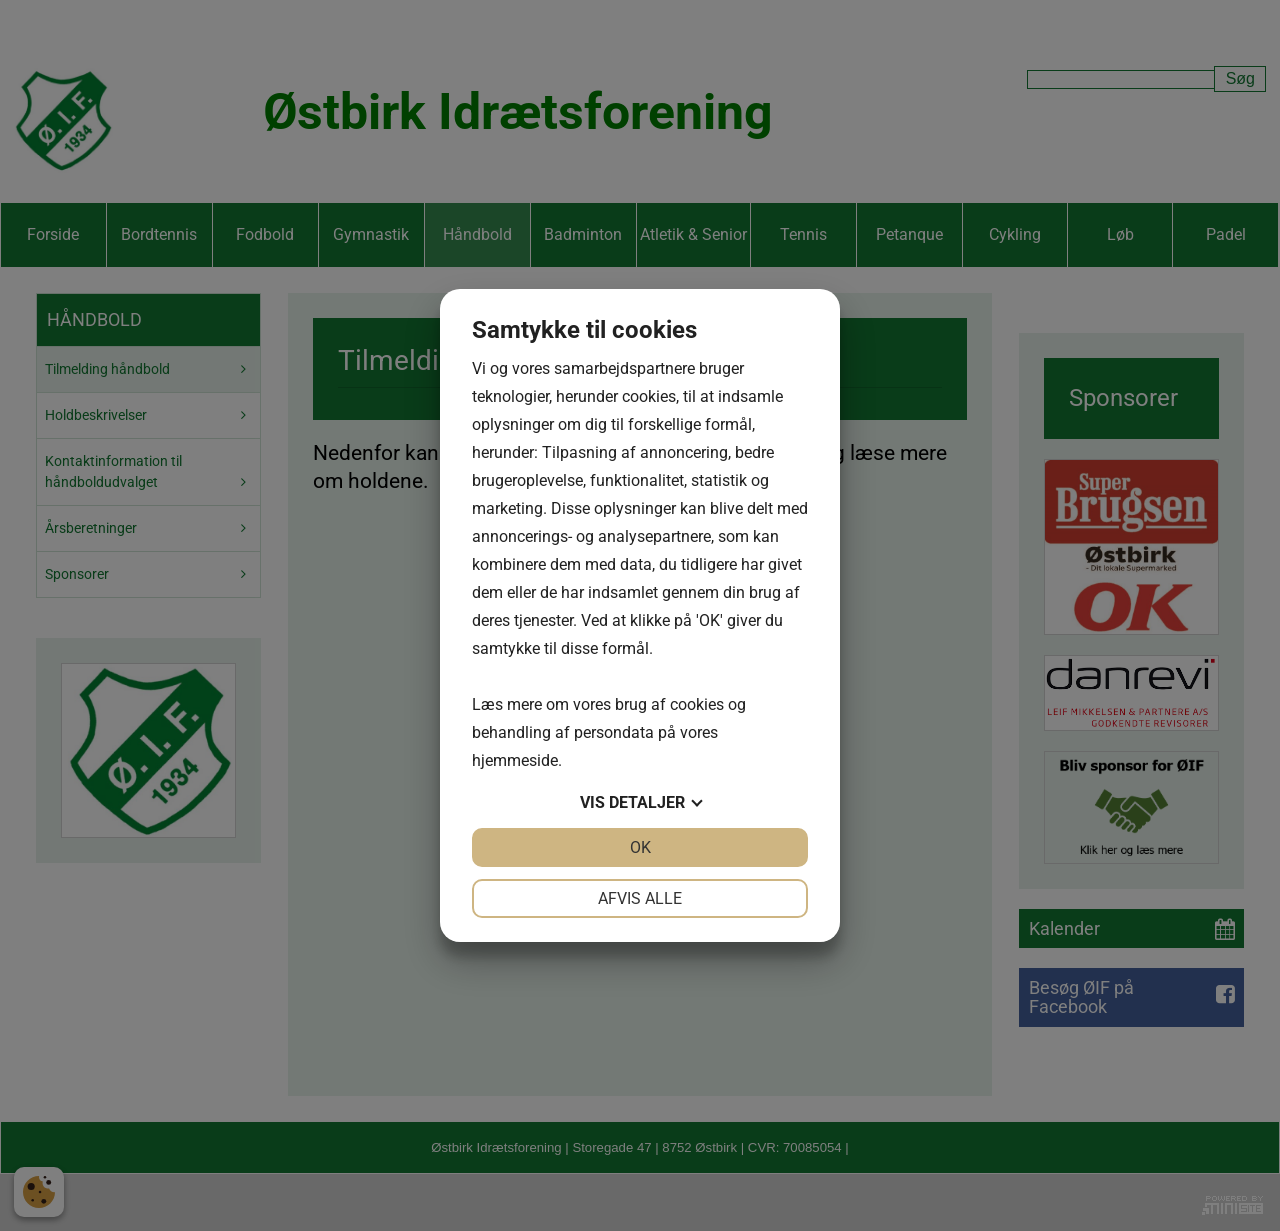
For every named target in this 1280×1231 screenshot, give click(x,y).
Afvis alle (640, 898)
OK (640, 847)
